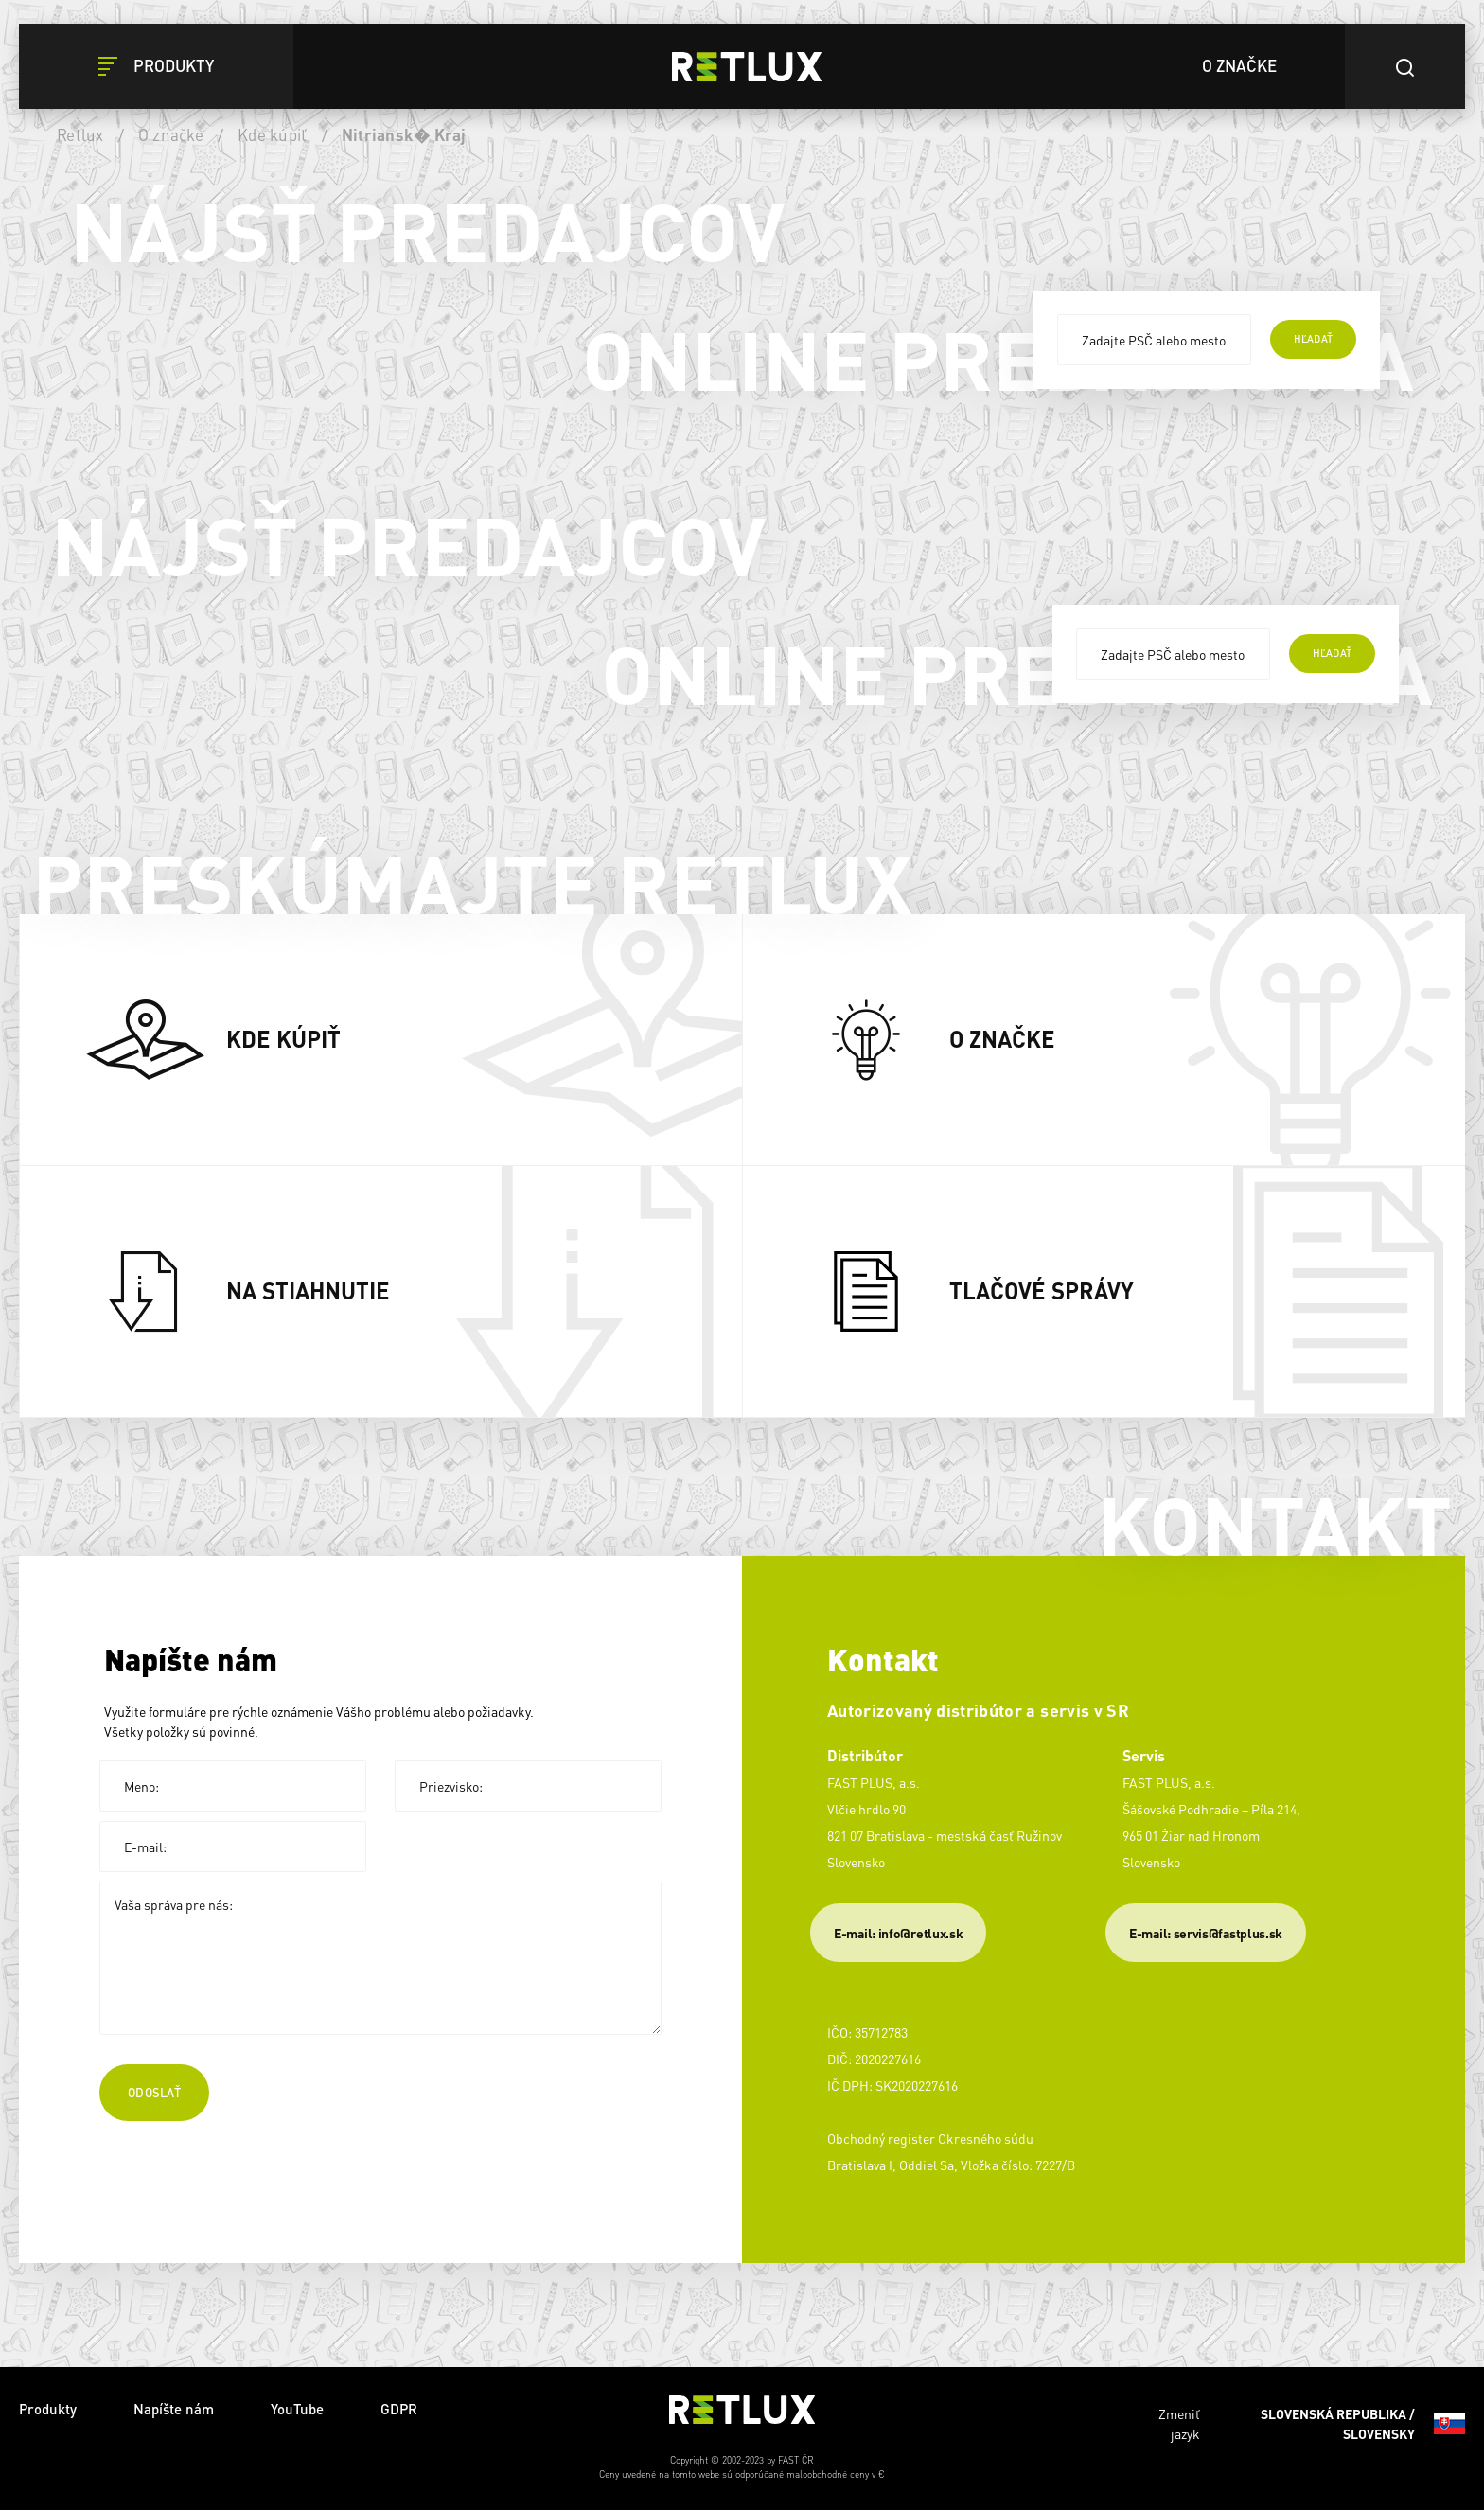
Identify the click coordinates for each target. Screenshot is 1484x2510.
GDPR (398, 2408)
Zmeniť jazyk (1311, 2424)
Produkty (48, 2408)
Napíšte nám (173, 2408)
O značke (170, 134)
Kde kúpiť (272, 134)
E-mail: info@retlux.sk (898, 1932)
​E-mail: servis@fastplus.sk (1205, 1932)
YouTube (297, 2408)
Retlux (80, 134)
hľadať (1313, 338)
